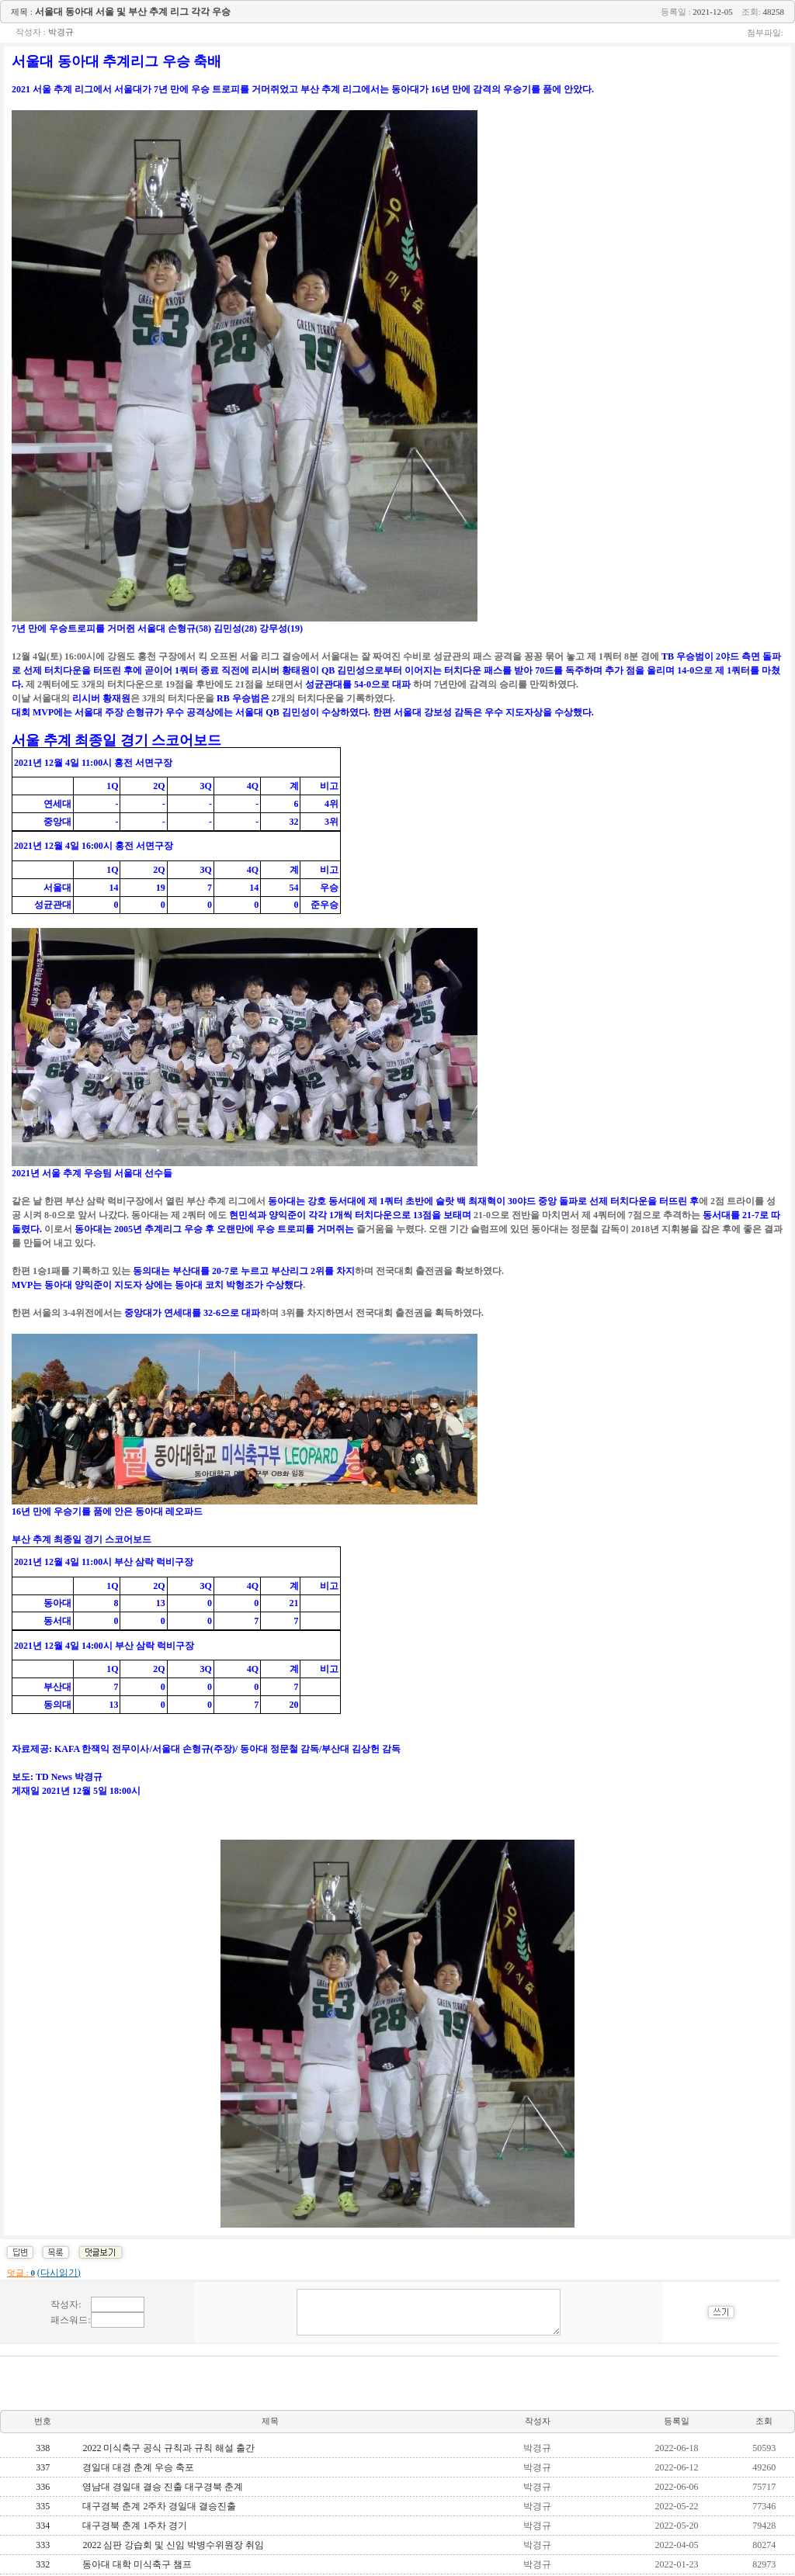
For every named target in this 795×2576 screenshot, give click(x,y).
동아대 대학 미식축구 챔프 (137, 2564)
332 (43, 2564)
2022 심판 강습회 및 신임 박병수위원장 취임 (173, 2545)
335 (43, 2506)
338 (43, 2448)
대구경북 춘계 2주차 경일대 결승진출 (159, 2506)
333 (43, 2545)
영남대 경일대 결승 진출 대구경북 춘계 (162, 2486)
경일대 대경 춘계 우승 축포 (138, 2467)
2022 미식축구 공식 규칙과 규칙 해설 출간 (168, 2448)
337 (43, 2467)
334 (43, 2525)
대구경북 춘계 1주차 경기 (134, 2525)
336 (43, 2486)
